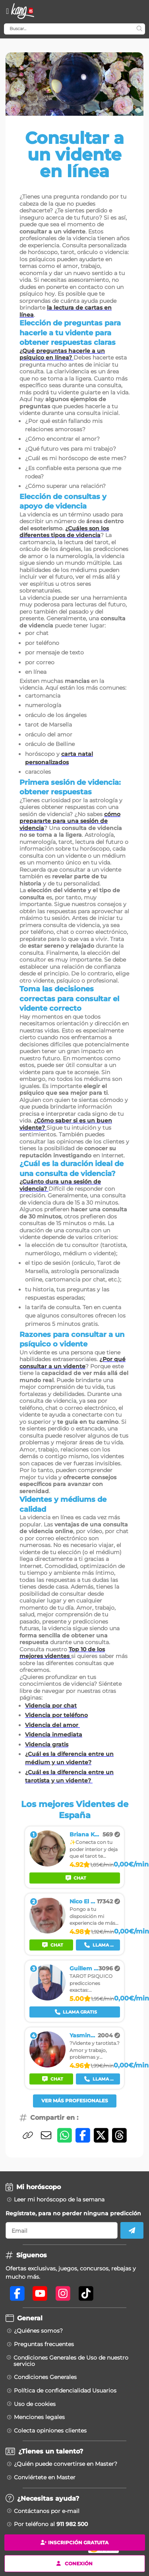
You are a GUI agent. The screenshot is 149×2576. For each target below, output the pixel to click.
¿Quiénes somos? (38, 2330)
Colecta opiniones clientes (50, 2430)
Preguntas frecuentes (44, 2344)
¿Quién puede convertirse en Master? (65, 2464)
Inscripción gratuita (74, 2542)
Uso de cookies (35, 2404)
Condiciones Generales (45, 2377)
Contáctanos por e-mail (46, 2511)
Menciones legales (39, 2417)
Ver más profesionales (74, 2101)
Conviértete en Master (44, 2477)
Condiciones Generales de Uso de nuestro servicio (71, 2360)
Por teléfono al (51, 2524)
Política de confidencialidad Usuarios (65, 2390)
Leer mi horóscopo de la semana (59, 2199)
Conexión (74, 2563)
